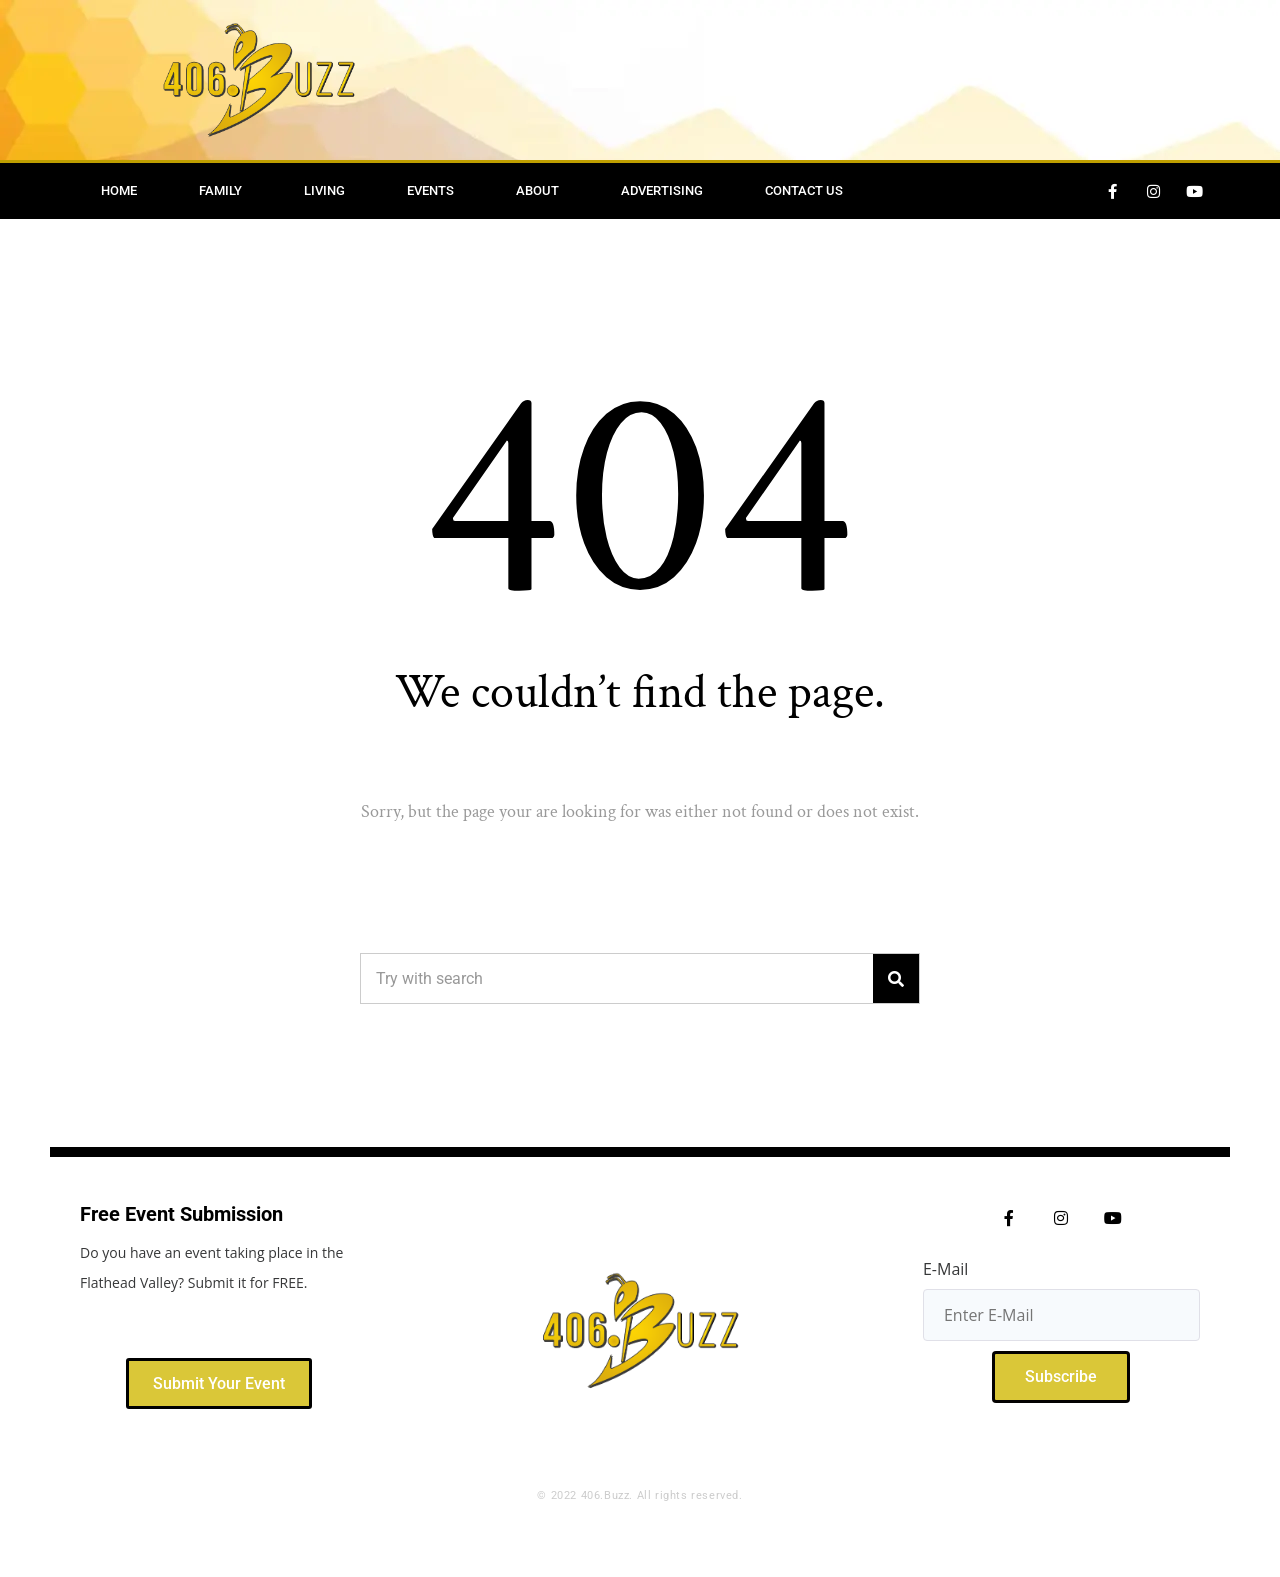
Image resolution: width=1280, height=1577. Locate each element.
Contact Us (804, 190)
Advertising (662, 190)
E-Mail (945, 1269)
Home (119, 190)
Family (220, 190)
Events (430, 190)
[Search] (896, 978)
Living (324, 190)
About (537, 190)
